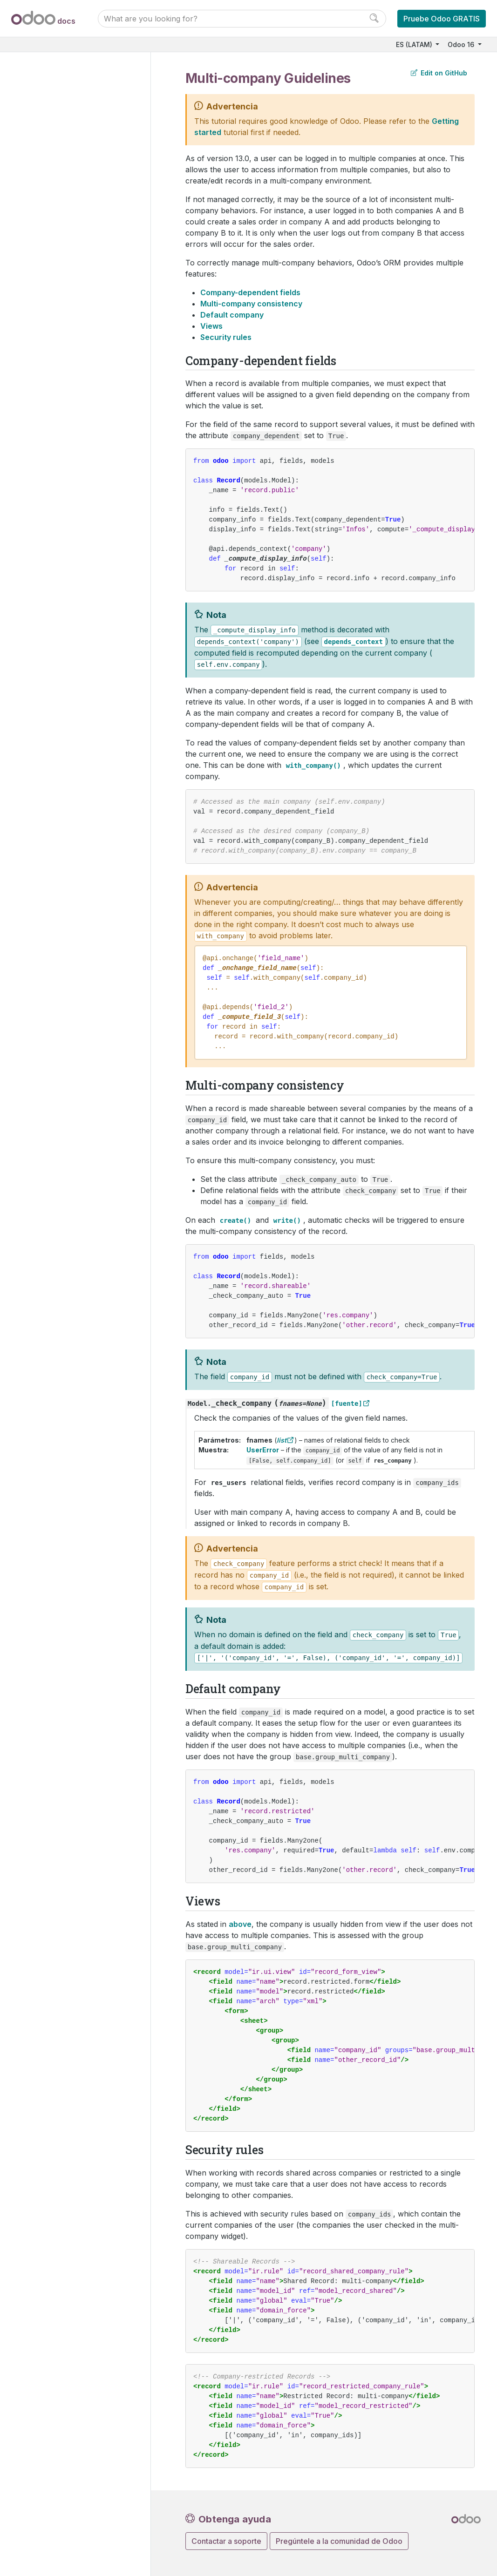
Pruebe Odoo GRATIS (441, 18)
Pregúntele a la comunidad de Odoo (339, 2541)
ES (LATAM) (415, 44)
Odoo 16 (462, 44)
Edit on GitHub (439, 73)
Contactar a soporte (226, 2541)
